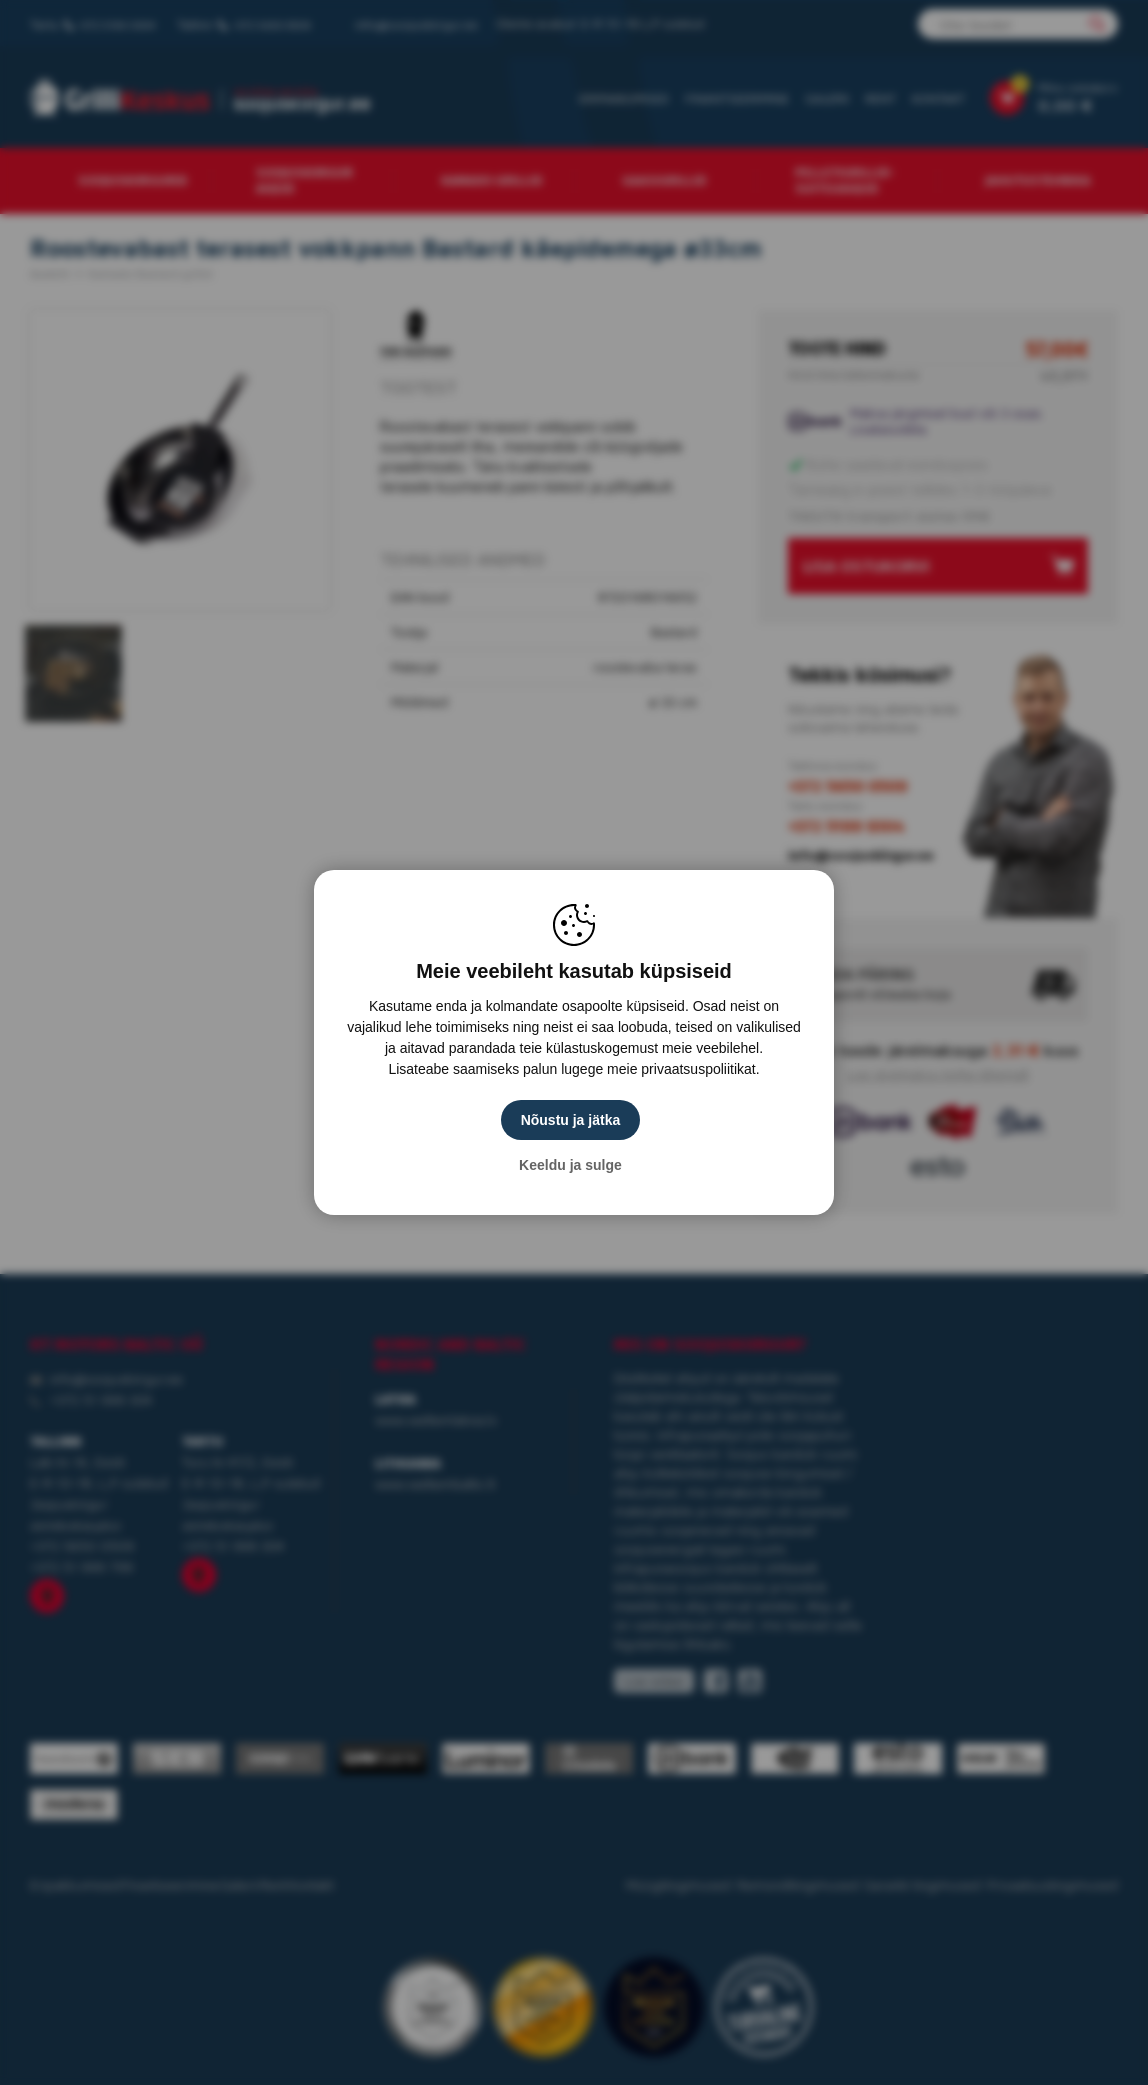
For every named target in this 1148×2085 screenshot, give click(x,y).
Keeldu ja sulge (574, 1165)
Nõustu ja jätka (574, 1120)
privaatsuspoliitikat (698, 1069)
